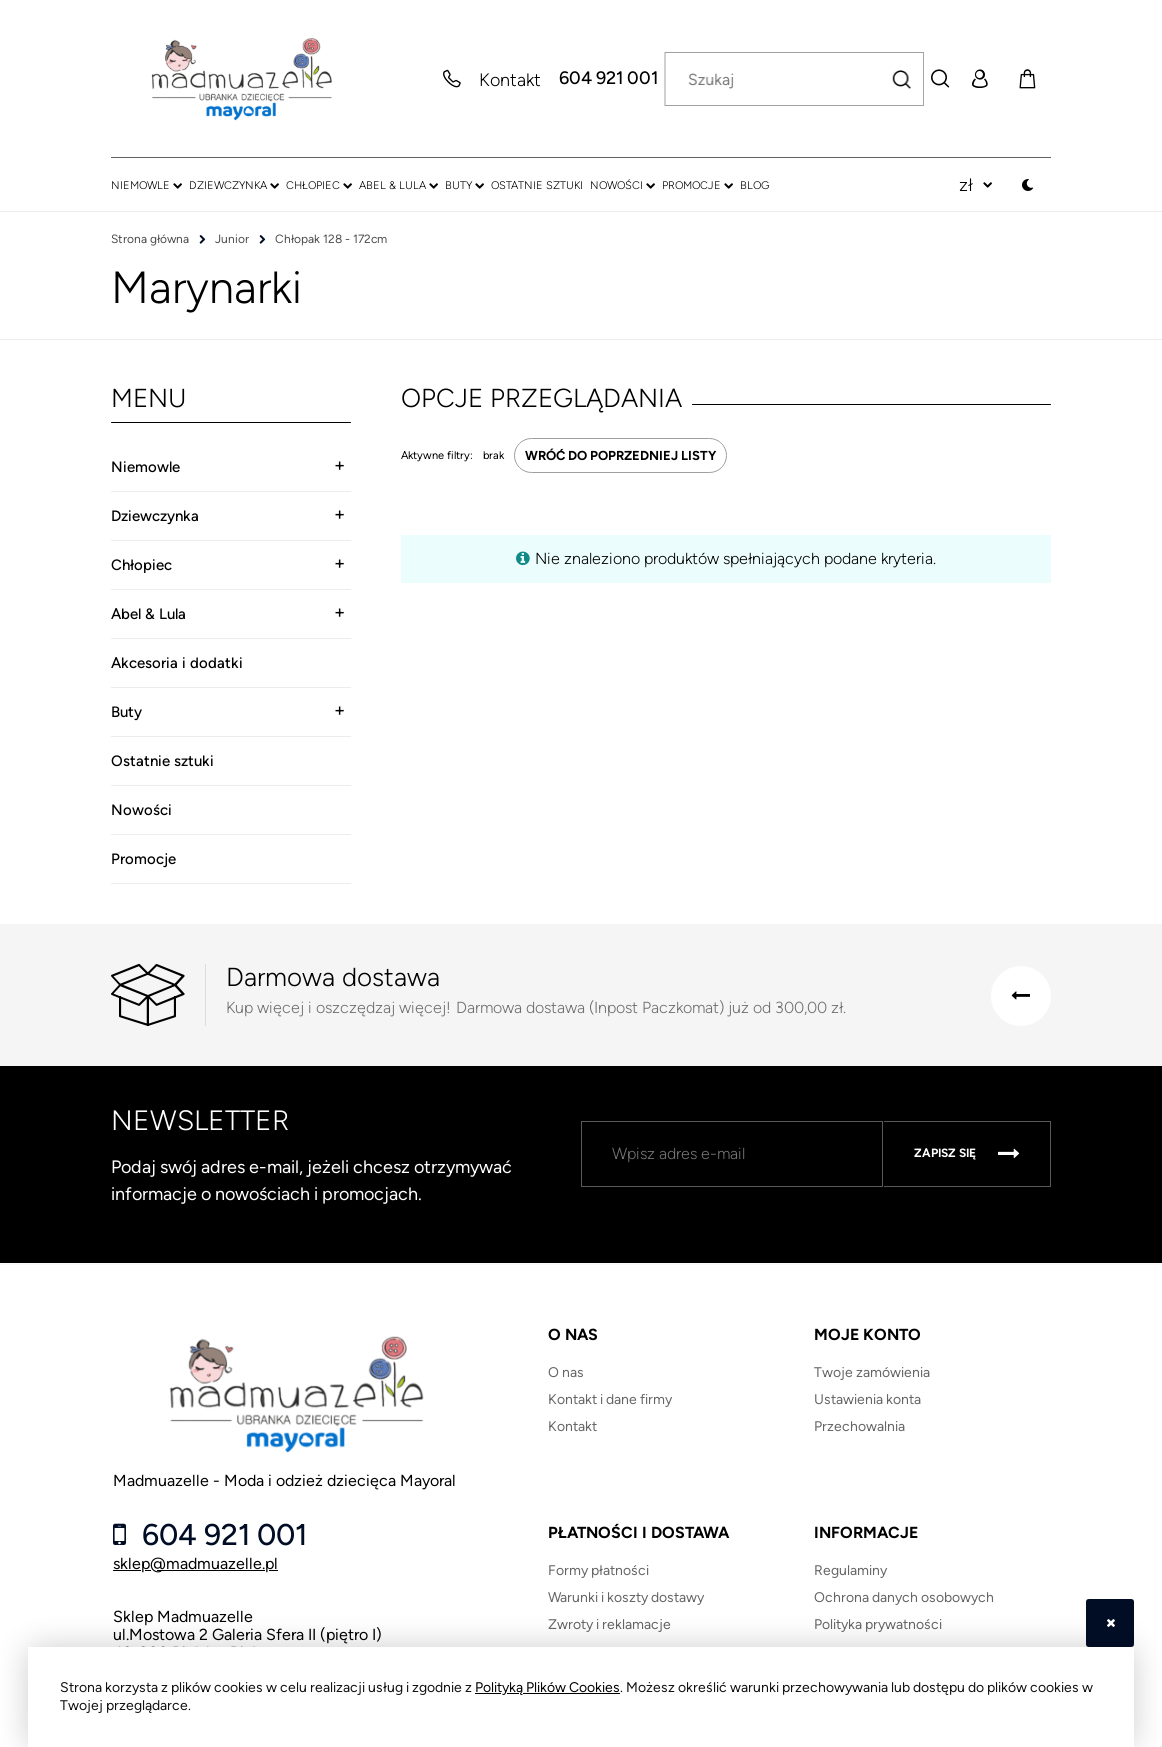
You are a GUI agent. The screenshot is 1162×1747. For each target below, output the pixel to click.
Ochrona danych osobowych (904, 1597)
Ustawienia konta (867, 1399)
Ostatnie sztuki (162, 761)
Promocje (143, 859)
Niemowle (145, 467)
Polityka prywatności (878, 1624)
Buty (126, 712)
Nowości (141, 810)
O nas (566, 1372)
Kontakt (572, 1426)
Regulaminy (850, 1570)
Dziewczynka (155, 516)
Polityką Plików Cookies (547, 1687)
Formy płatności (598, 1570)
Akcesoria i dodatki (177, 663)
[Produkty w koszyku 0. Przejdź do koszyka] (1027, 79)
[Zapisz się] (967, 1154)
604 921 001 (608, 79)
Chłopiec (141, 565)
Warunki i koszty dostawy (626, 1597)
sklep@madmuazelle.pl (195, 1563)
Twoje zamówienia (872, 1372)
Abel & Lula (148, 614)
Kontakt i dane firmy (610, 1399)
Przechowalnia (859, 1426)
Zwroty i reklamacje (609, 1624)
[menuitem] (146, 185)
